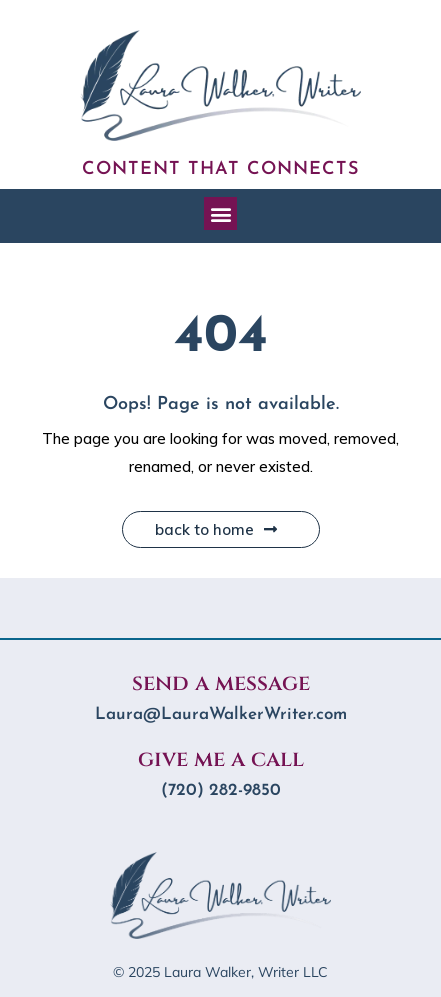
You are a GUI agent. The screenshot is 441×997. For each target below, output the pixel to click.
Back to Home (216, 529)
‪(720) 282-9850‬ (221, 790)
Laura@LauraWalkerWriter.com (221, 714)
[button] (220, 213)
